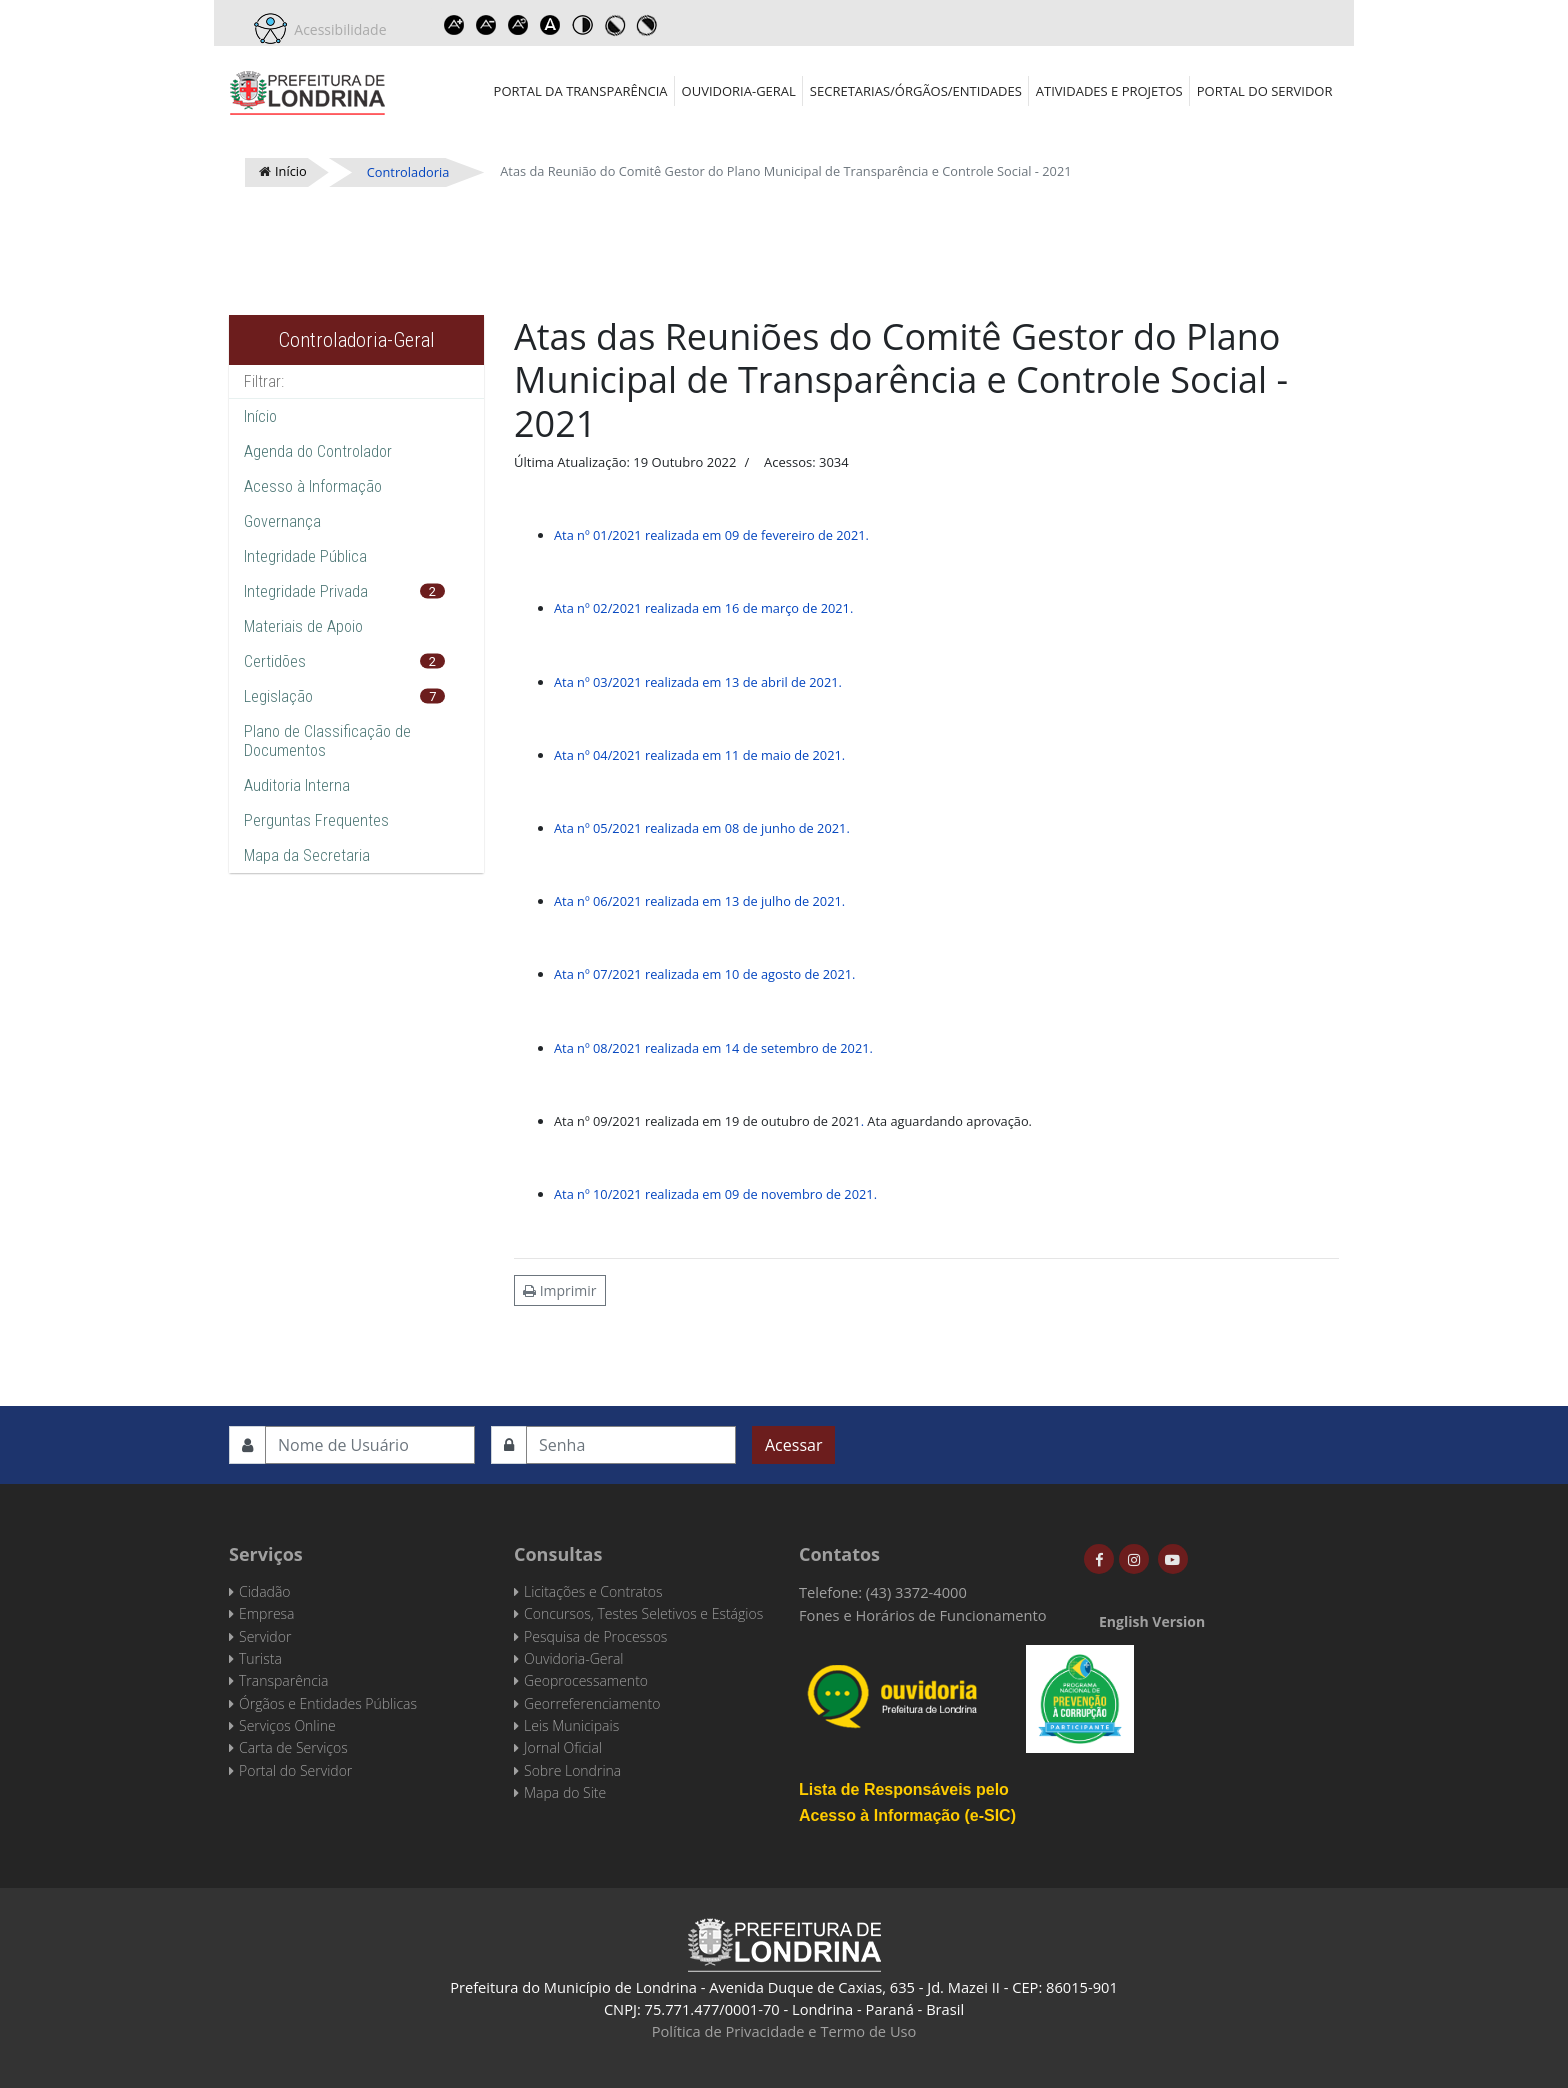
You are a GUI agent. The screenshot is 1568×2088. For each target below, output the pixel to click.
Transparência (283, 1680)
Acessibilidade (337, 29)
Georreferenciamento (592, 1703)
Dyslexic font (551, 25)
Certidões (275, 661)
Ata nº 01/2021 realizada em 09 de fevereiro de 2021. (711, 535)
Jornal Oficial (563, 1747)
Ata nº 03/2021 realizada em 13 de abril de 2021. (698, 682)
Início (260, 416)
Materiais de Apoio (303, 626)
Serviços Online (287, 1725)
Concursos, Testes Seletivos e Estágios (643, 1613)
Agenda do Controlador (318, 451)
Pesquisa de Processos (595, 1636)
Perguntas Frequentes (316, 820)
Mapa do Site (565, 1792)
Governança (282, 521)
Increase (455, 25)
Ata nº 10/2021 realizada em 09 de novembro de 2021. (715, 1194)
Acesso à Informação (313, 486)
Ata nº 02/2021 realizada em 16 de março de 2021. (703, 608)
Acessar (793, 1445)
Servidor (265, 1636)
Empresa (267, 1613)
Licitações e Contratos (593, 1591)
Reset (519, 25)
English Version (1152, 1621)
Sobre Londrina (572, 1770)
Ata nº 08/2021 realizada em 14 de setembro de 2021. (713, 1048)
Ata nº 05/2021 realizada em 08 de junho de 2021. (702, 828)
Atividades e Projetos (1109, 91)
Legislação (278, 696)
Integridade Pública (305, 556)
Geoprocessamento (586, 1680)
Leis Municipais (571, 1725)
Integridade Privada (306, 591)
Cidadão (265, 1591)
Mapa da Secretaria (307, 855)
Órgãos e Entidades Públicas (328, 1703)
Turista (260, 1658)
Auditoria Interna (297, 785)
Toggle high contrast (583, 25)
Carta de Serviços (293, 1747)
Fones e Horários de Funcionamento (923, 1615)
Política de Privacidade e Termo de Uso (784, 2031)
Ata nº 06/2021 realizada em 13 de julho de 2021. (699, 901)
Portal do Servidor (1265, 91)
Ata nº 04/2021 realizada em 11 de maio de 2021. (699, 755)
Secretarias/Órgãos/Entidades (916, 91)
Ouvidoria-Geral (739, 91)
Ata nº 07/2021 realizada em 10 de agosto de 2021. (704, 974)
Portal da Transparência (581, 91)
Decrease (487, 25)
